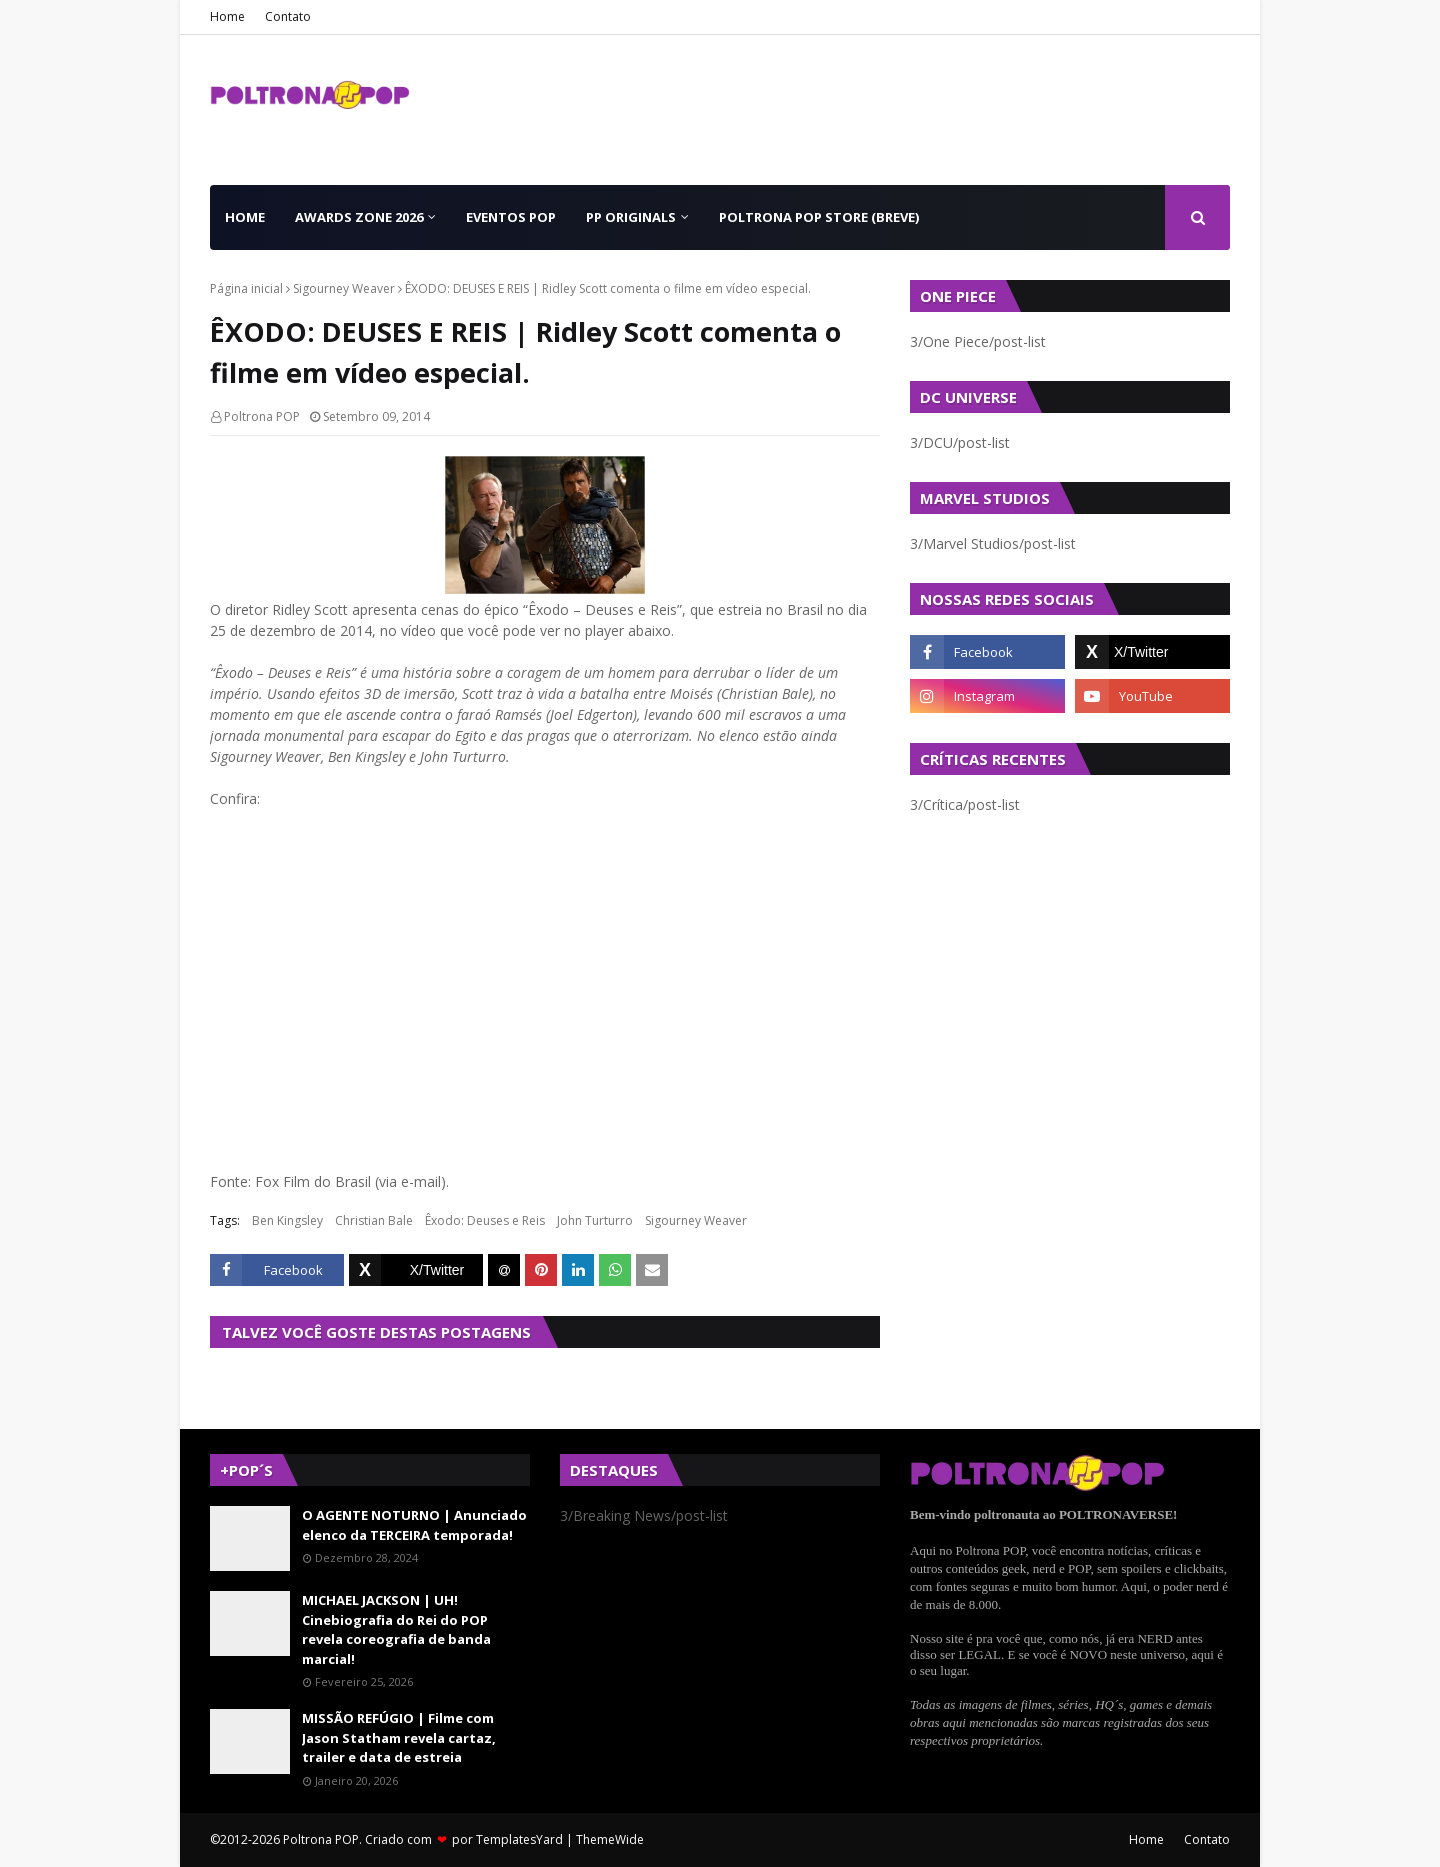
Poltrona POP (262, 416)
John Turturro (595, 1220)
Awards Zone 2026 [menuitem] (359, 217)
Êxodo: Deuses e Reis (485, 1220)
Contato (288, 16)
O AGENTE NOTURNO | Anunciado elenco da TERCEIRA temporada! (414, 1525)
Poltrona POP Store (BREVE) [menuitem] (819, 217)
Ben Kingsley (287, 1220)
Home (227, 16)
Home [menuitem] (245, 217)
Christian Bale (374, 1220)
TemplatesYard (519, 1839)
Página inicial (246, 288)
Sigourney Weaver (344, 288)
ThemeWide (610, 1839)
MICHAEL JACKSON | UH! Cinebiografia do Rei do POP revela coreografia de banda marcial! (396, 1629)
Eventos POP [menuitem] (511, 217)
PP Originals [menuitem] (631, 217)
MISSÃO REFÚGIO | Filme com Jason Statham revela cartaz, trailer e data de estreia (399, 1737)
